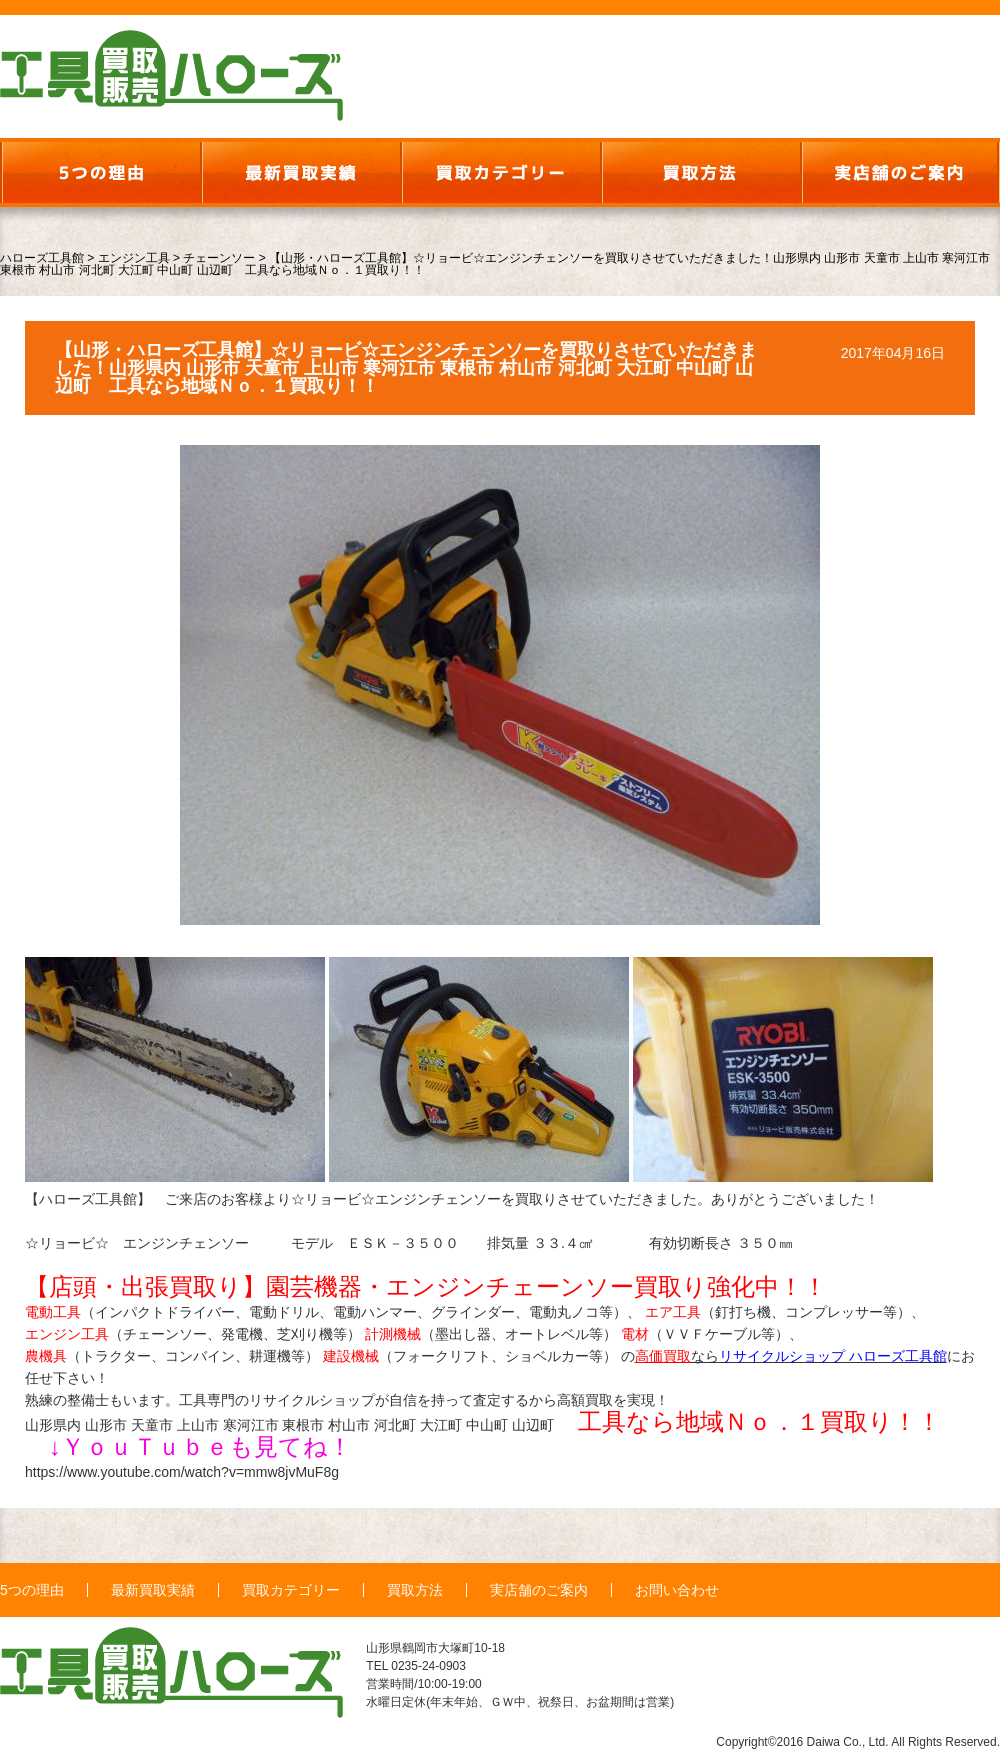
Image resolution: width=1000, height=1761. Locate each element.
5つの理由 (32, 1590)
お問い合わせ (677, 1590)
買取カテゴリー (291, 1590)
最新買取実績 (153, 1590)
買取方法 (415, 1590)
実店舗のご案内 (539, 1590)
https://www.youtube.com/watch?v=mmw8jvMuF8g (182, 1472)
